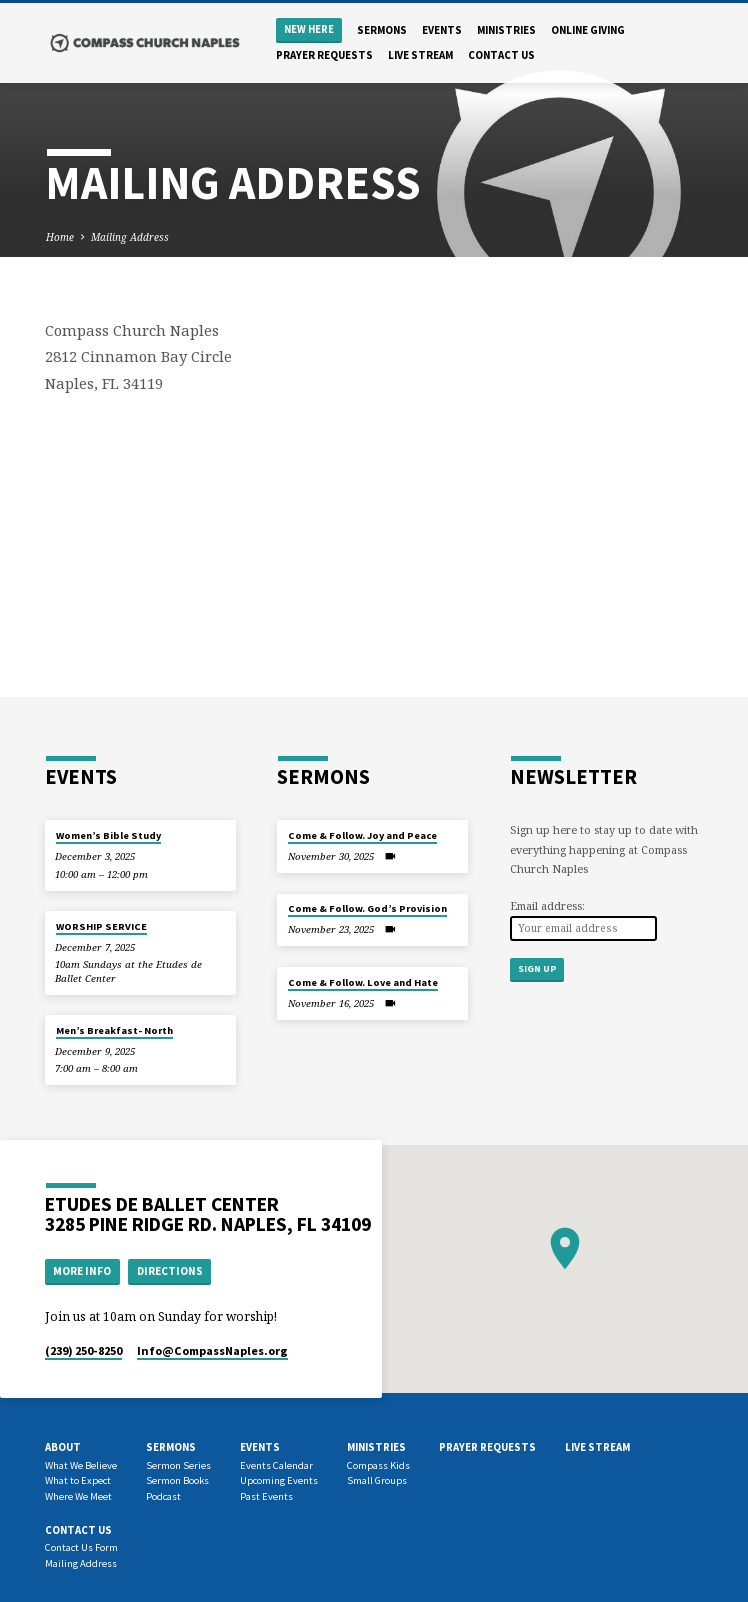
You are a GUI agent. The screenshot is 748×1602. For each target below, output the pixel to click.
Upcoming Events (279, 1480)
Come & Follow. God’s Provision (367, 908)
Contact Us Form (81, 1547)
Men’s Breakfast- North (114, 1030)
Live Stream (420, 55)
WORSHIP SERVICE (101, 926)
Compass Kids (378, 1465)
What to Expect (78, 1480)
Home (60, 237)
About (63, 1447)
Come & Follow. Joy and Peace (362, 835)
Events (442, 30)
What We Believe (81, 1465)
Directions (170, 1271)
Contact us (501, 55)
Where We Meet (78, 1496)
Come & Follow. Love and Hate (363, 982)
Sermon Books (177, 1480)
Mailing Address (130, 237)
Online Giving (588, 30)
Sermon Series (178, 1465)
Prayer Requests (324, 55)
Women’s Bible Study (108, 835)
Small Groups (377, 1480)
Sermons (382, 30)
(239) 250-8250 (83, 1350)
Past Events (266, 1496)
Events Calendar (276, 1465)
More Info (82, 1271)
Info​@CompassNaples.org (212, 1350)
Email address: (547, 905)
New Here (309, 29)
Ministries (506, 30)
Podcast (163, 1496)
